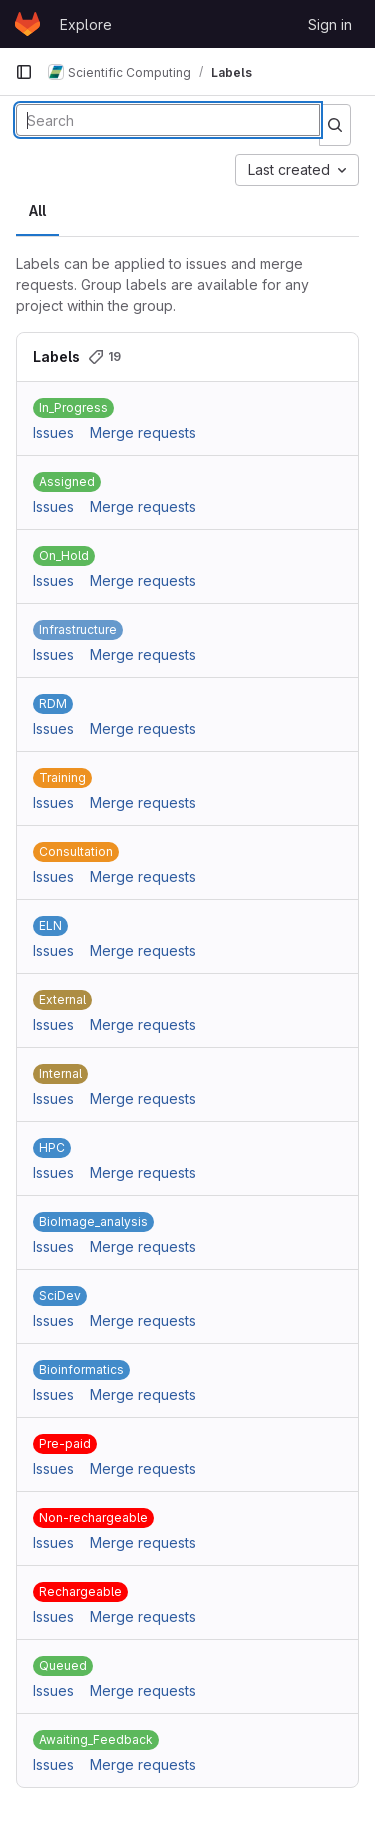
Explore (86, 24)
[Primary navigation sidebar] (24, 72)
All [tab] (37, 210)
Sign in (330, 24)
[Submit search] (335, 125)
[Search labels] (168, 120)
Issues (53, 432)
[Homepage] (27, 24)
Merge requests (143, 432)
